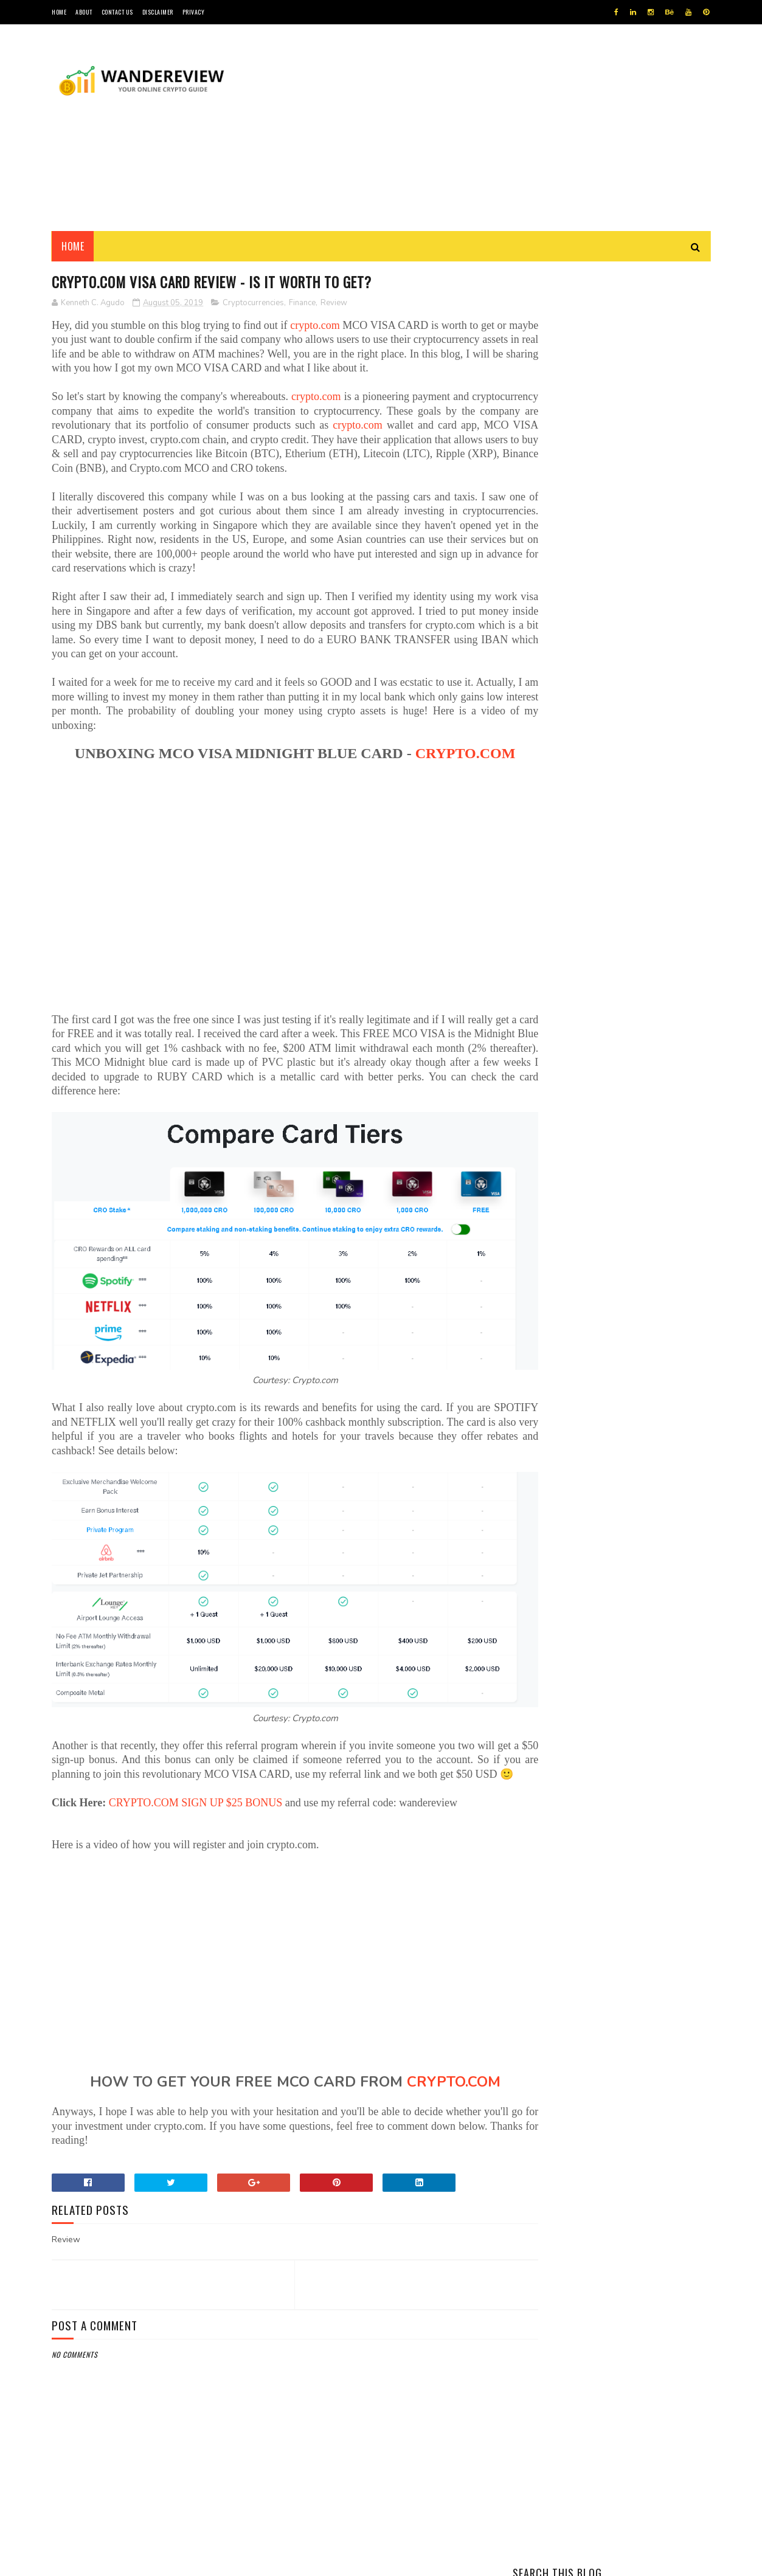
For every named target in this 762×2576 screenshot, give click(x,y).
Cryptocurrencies (253, 303)
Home (72, 246)
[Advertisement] (489, 128)
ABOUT (83, 11)
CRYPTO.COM (271, 798)
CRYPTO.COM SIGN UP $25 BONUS (196, 1814)
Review (333, 303)
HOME (59, 11)
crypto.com (323, 326)
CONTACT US (117, 11)
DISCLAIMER (157, 11)
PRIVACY (193, 11)
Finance (302, 303)
